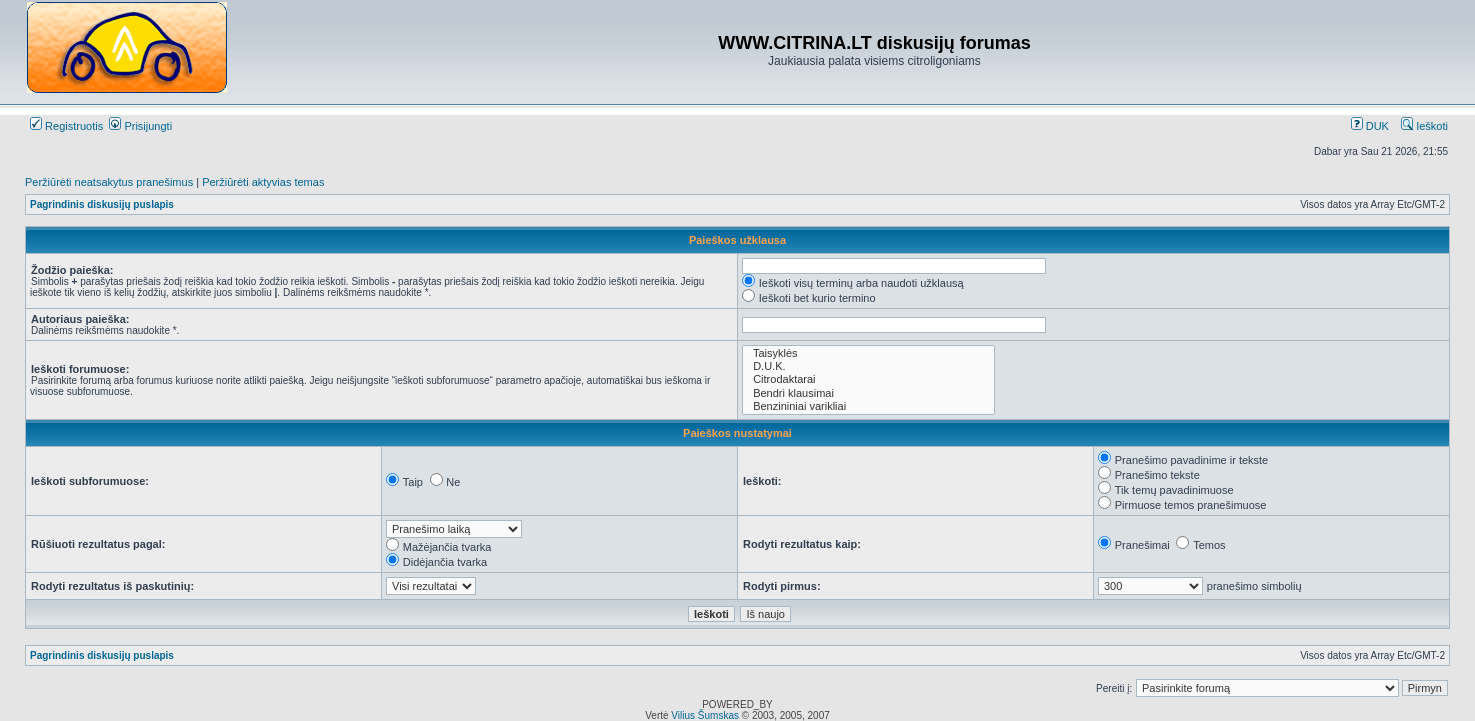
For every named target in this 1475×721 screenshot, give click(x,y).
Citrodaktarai (868, 379)
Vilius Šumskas (705, 715)
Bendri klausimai (868, 393)
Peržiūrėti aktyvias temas (263, 182)
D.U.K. (868, 366)
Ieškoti (1424, 126)
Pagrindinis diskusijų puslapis (102, 204)
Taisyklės (868, 353)
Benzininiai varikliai (868, 406)
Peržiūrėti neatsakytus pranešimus (109, 182)
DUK (1370, 126)
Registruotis (66, 126)
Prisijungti (140, 126)
